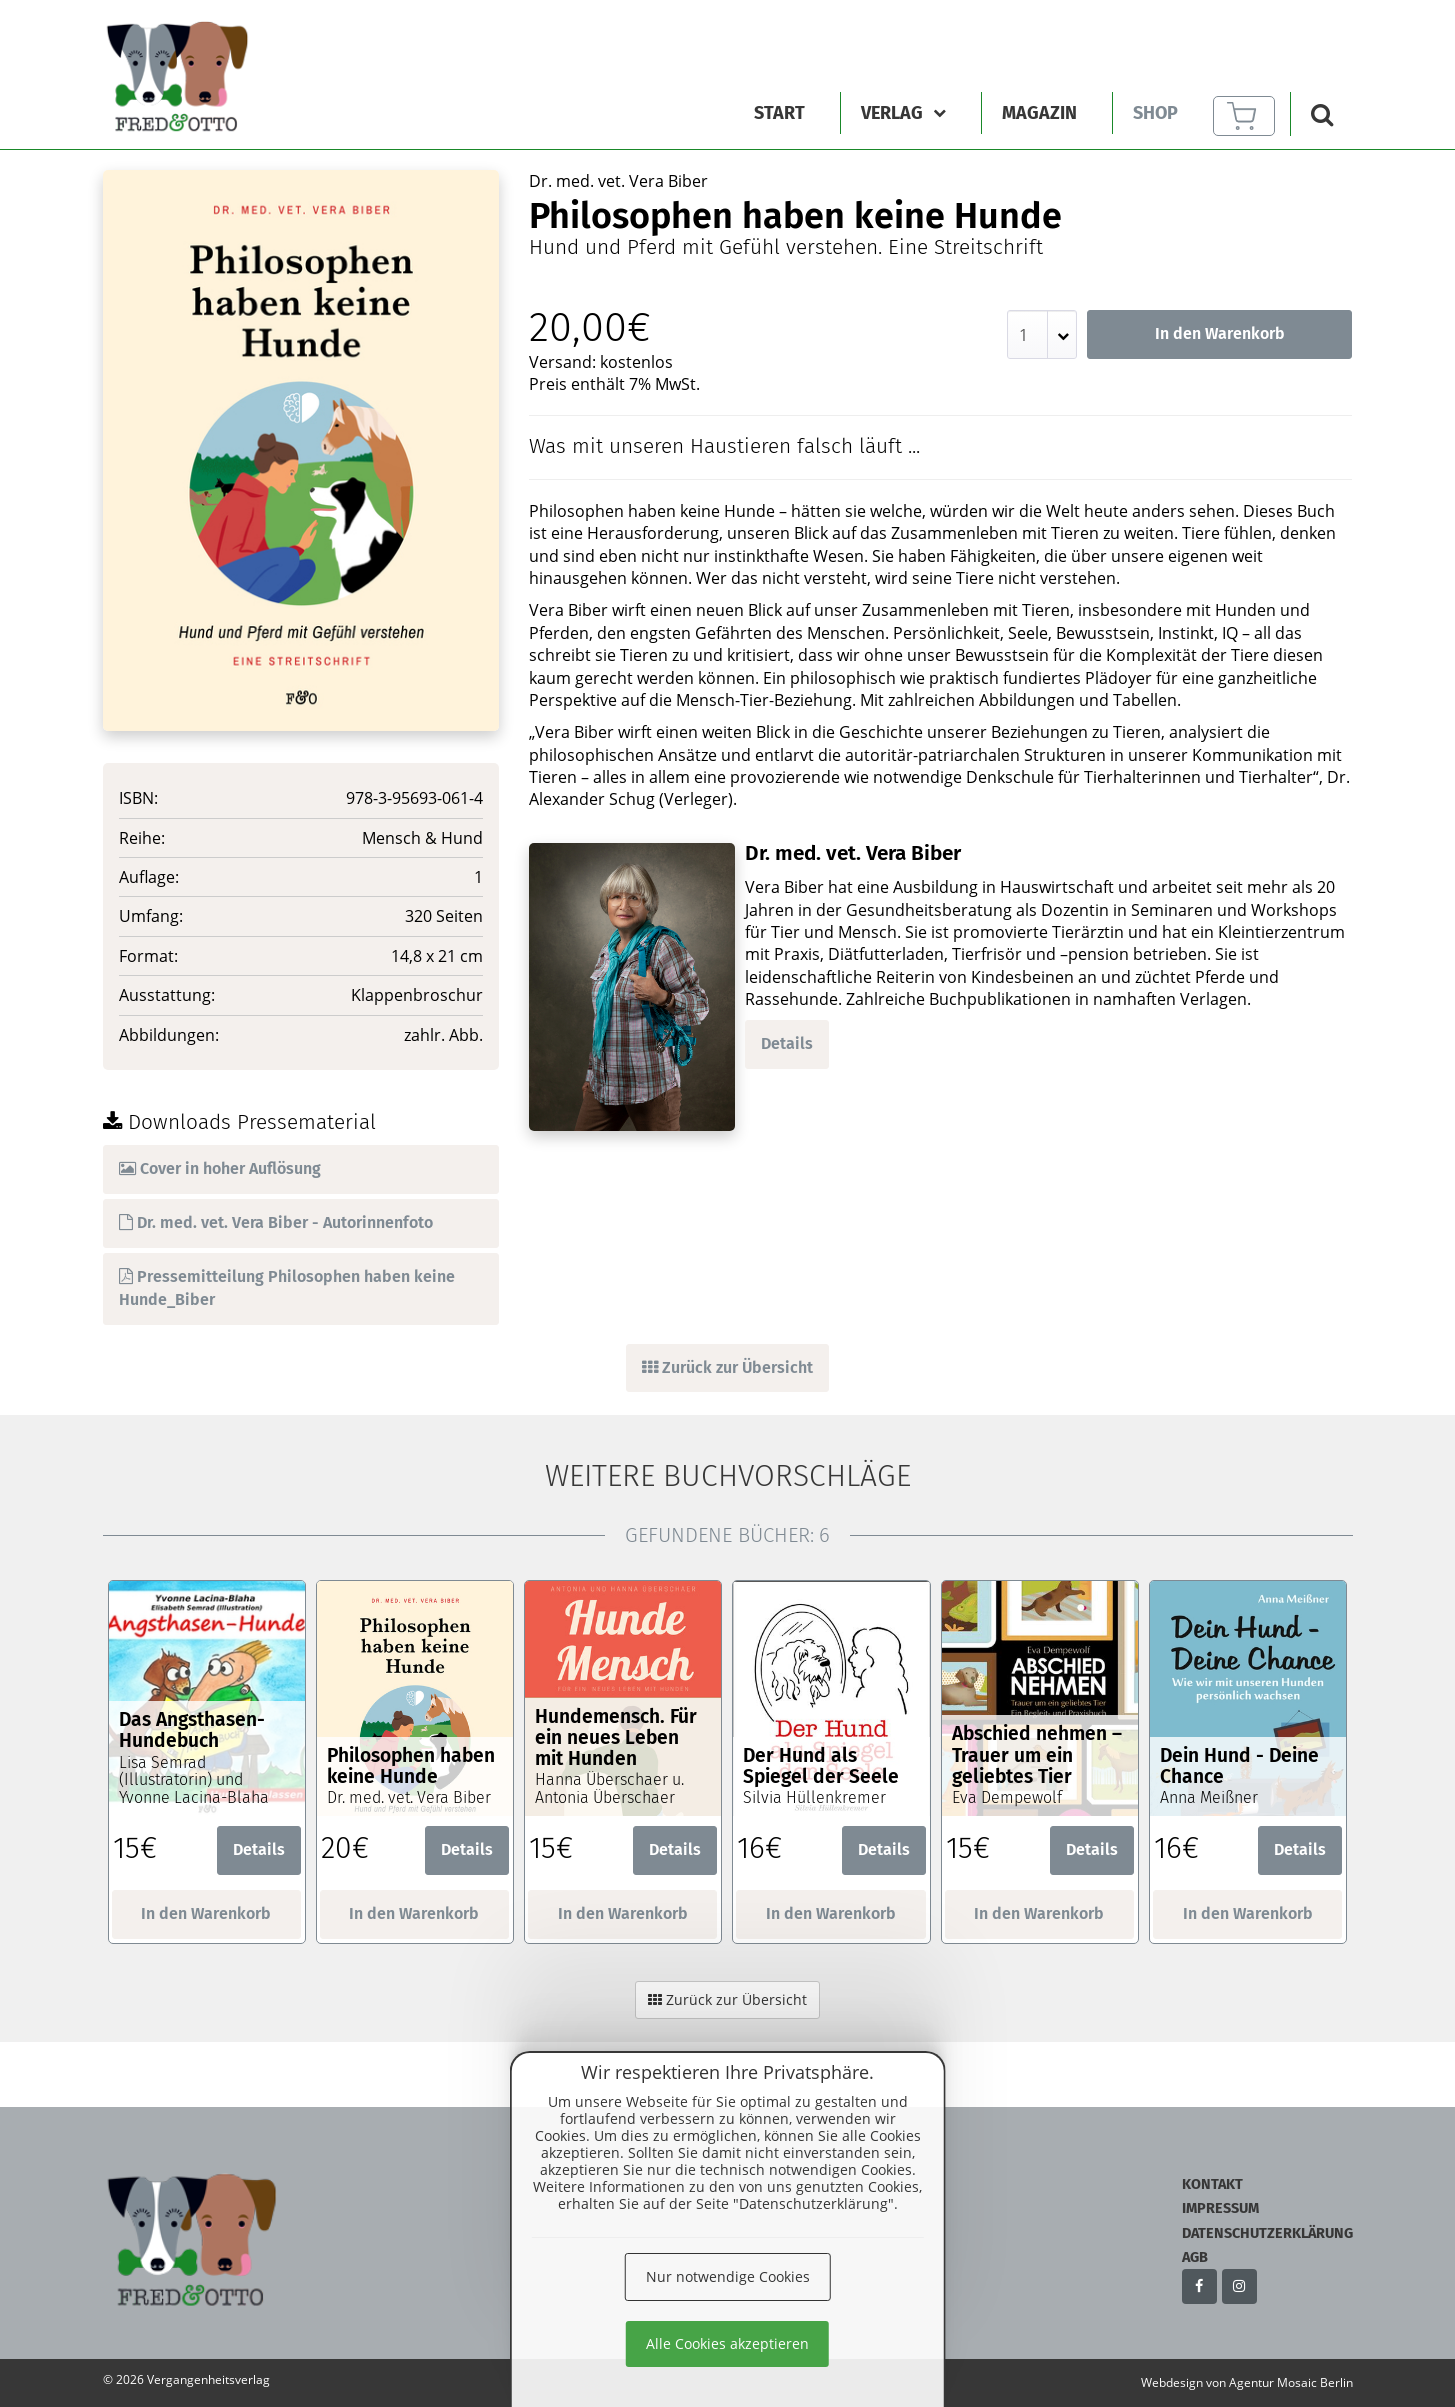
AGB (1195, 2257)
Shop (1155, 113)
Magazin (1039, 113)
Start (779, 113)
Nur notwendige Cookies (728, 2276)
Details (787, 1043)
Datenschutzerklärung (1267, 2233)
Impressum (1220, 2208)
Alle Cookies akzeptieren (727, 2343)
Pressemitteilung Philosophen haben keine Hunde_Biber (287, 1288)
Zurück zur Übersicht (727, 1367)
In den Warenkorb (1220, 333)
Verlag (903, 113)
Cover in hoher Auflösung (220, 1168)
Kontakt (1212, 2184)
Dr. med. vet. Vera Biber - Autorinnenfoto (276, 1222)
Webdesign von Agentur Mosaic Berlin (1247, 2382)
